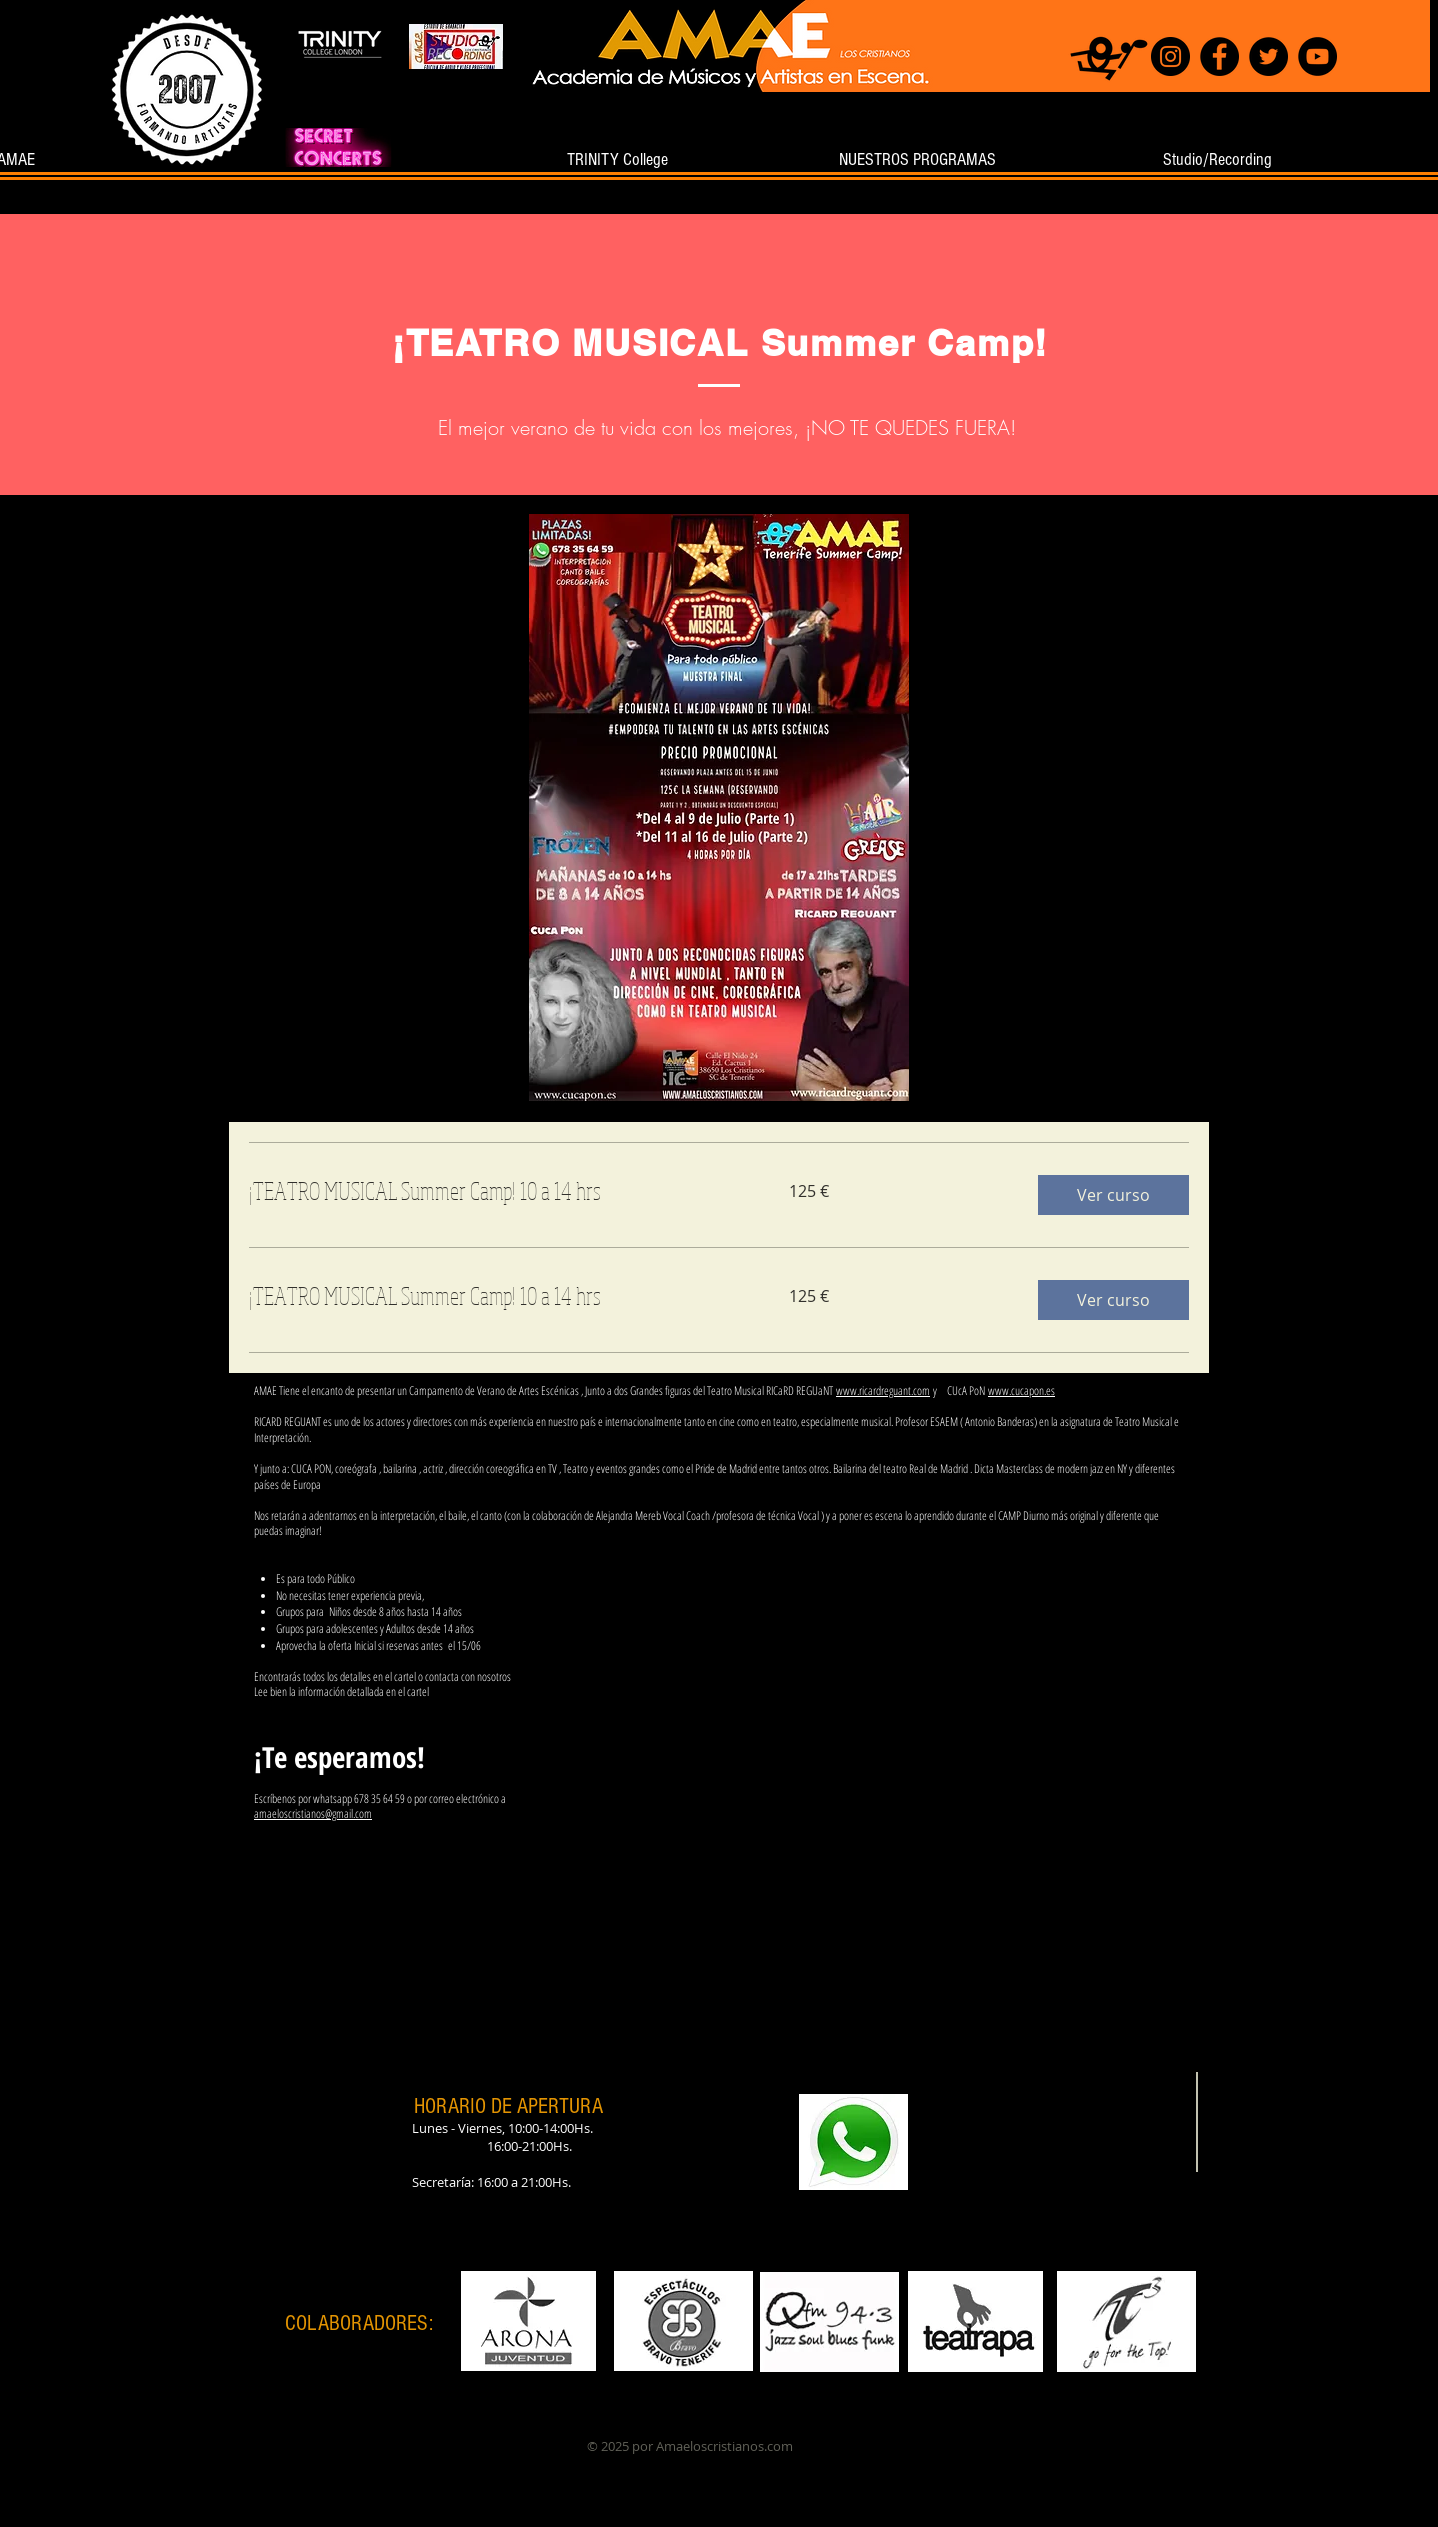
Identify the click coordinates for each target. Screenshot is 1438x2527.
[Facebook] (1219, 56)
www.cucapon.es (1021, 1390)
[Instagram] (1170, 56)
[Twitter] (1268, 56)
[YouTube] (1317, 56)
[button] (1113, 1195)
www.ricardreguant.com (883, 1390)
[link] (495, 1191)
